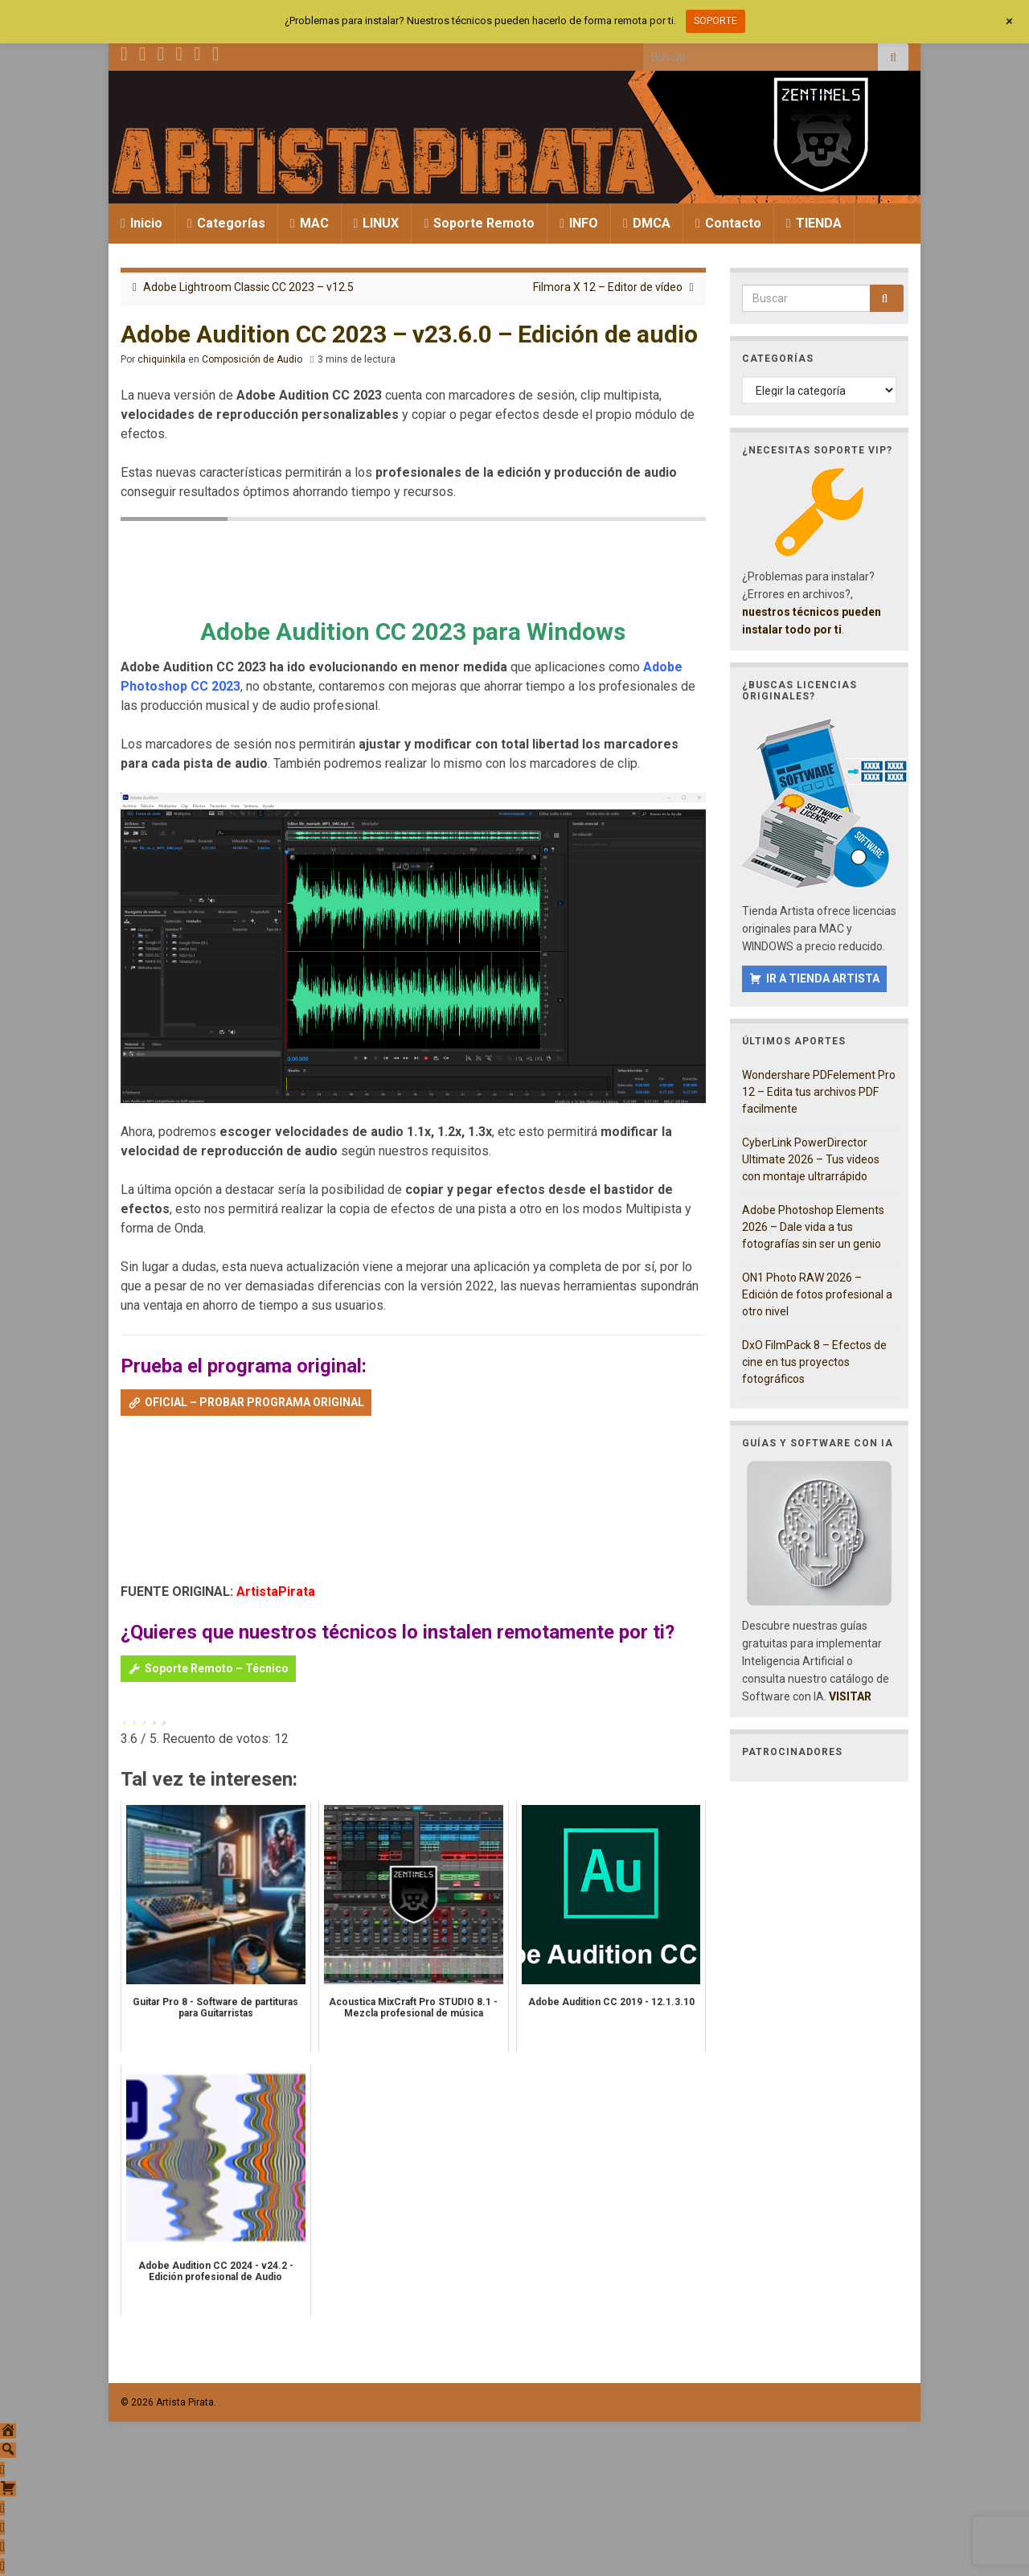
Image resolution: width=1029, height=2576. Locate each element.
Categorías (226, 223)
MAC (309, 223)
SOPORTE (715, 21)
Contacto (728, 223)
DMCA (646, 223)
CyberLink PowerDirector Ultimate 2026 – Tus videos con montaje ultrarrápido (810, 1159)
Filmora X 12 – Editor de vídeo (608, 287)
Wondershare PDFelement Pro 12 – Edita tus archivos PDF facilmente (819, 1092)
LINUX (377, 223)
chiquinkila (161, 359)
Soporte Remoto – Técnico (217, 1668)
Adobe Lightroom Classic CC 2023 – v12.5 (248, 287)
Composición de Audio (252, 359)
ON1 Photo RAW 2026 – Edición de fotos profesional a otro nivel (817, 1294)
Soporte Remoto (479, 223)
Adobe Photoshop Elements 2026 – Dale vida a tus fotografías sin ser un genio (813, 1227)
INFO (579, 223)
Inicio (141, 223)
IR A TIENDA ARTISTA (822, 978)
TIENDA (814, 223)
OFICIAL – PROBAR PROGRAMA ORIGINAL (254, 1402)
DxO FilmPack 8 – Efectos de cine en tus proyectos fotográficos (814, 1362)
